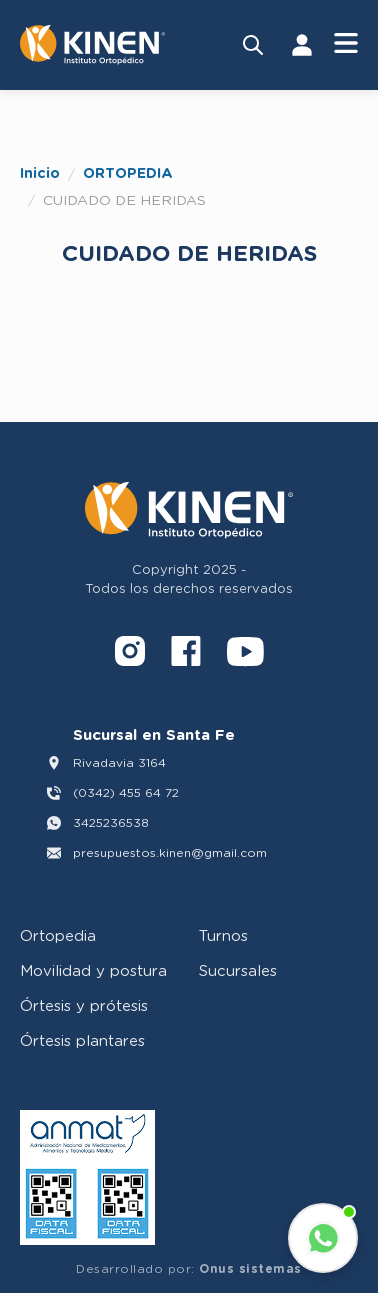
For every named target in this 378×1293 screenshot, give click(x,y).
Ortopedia (58, 935)
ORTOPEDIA (128, 172)
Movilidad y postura (93, 970)
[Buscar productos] (253, 45)
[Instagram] (130, 654)
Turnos (223, 935)
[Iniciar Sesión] (302, 45)
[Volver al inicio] (92, 45)
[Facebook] (186, 654)
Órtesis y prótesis (84, 1005)
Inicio (40, 172)
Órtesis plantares (82, 1040)
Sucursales (238, 970)
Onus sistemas (250, 1268)
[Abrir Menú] (346, 44)
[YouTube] (245, 654)
